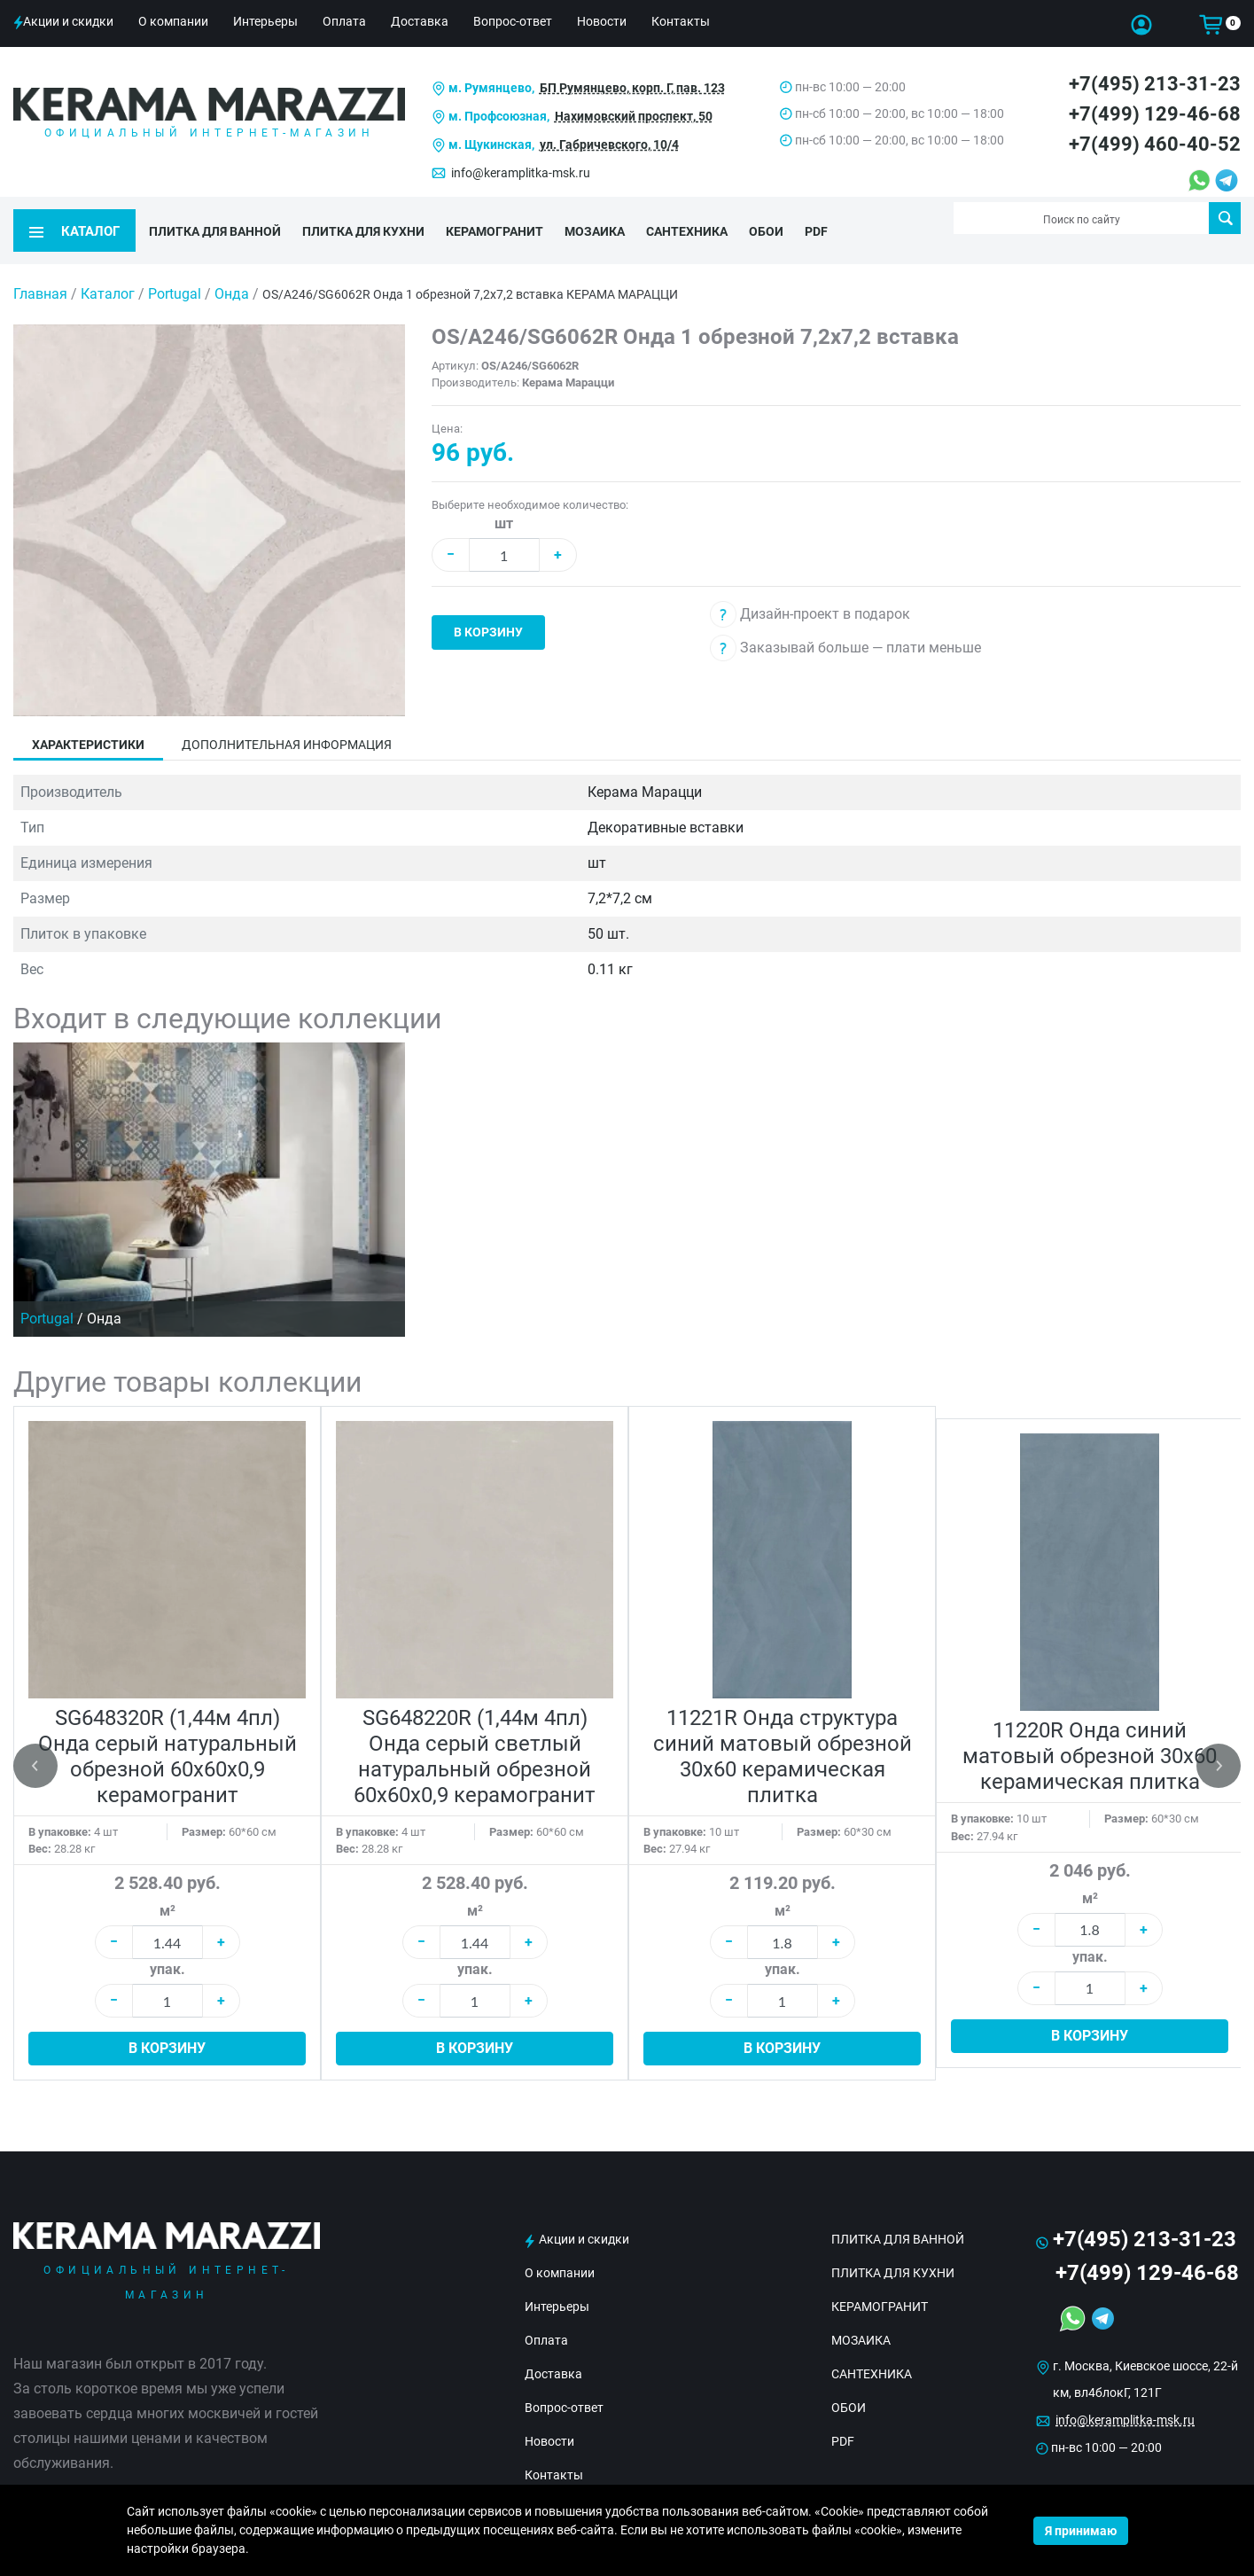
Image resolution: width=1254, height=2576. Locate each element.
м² (167, 1886)
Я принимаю (1081, 2531)
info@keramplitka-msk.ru (520, 173)
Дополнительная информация (287, 721)
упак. (167, 1945)
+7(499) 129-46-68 (1155, 114)
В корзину (488, 608)
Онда (233, 270)
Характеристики (88, 721)
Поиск (1225, 218)
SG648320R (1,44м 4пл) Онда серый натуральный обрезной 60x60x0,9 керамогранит (167, 1733)
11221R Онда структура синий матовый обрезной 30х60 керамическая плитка (782, 1733)
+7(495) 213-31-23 (1155, 84)
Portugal (176, 270)
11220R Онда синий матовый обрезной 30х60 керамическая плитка (1089, 1732)
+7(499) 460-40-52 (1155, 144)
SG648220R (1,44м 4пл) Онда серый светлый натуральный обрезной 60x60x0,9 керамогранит (475, 1733)
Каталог (108, 270)
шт (504, 499)
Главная (40, 270)
